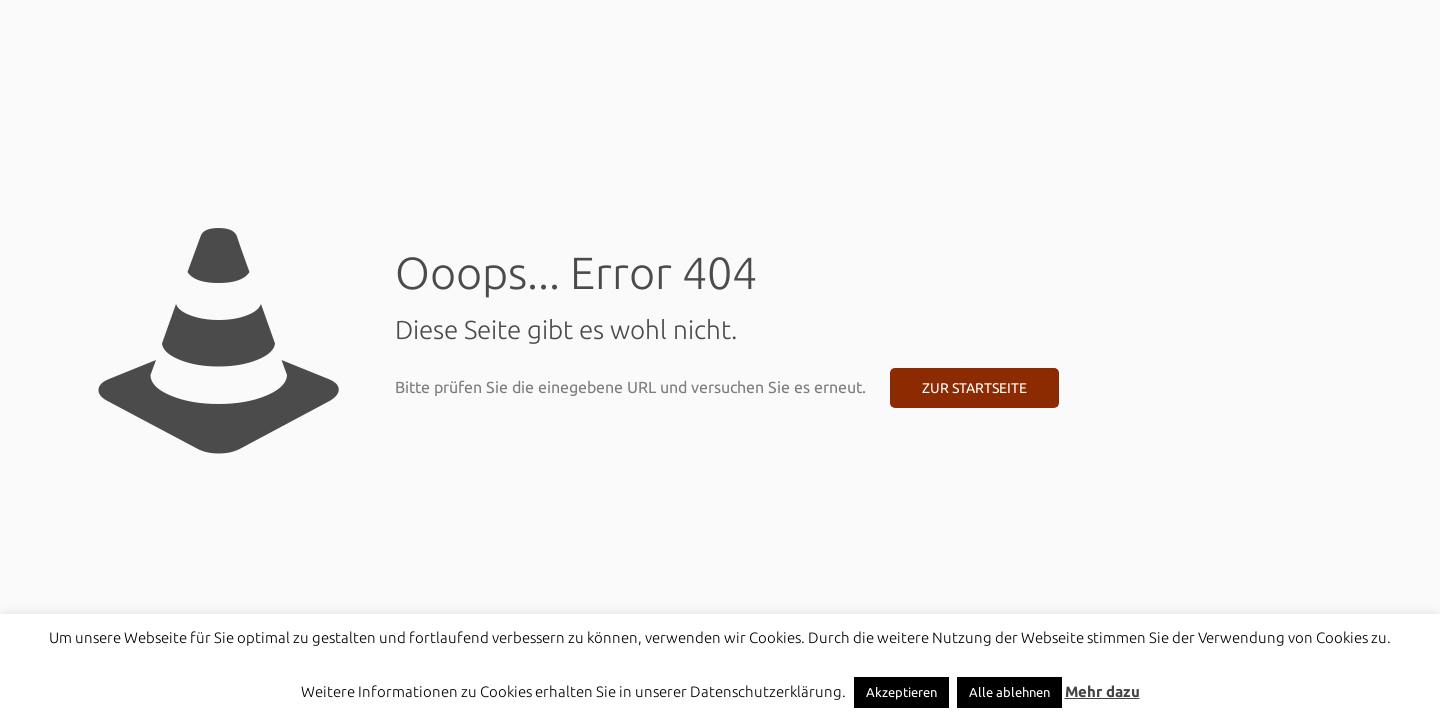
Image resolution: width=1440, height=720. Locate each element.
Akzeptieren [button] (901, 692)
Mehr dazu (1102, 691)
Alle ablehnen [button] (1009, 692)
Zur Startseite (974, 388)
